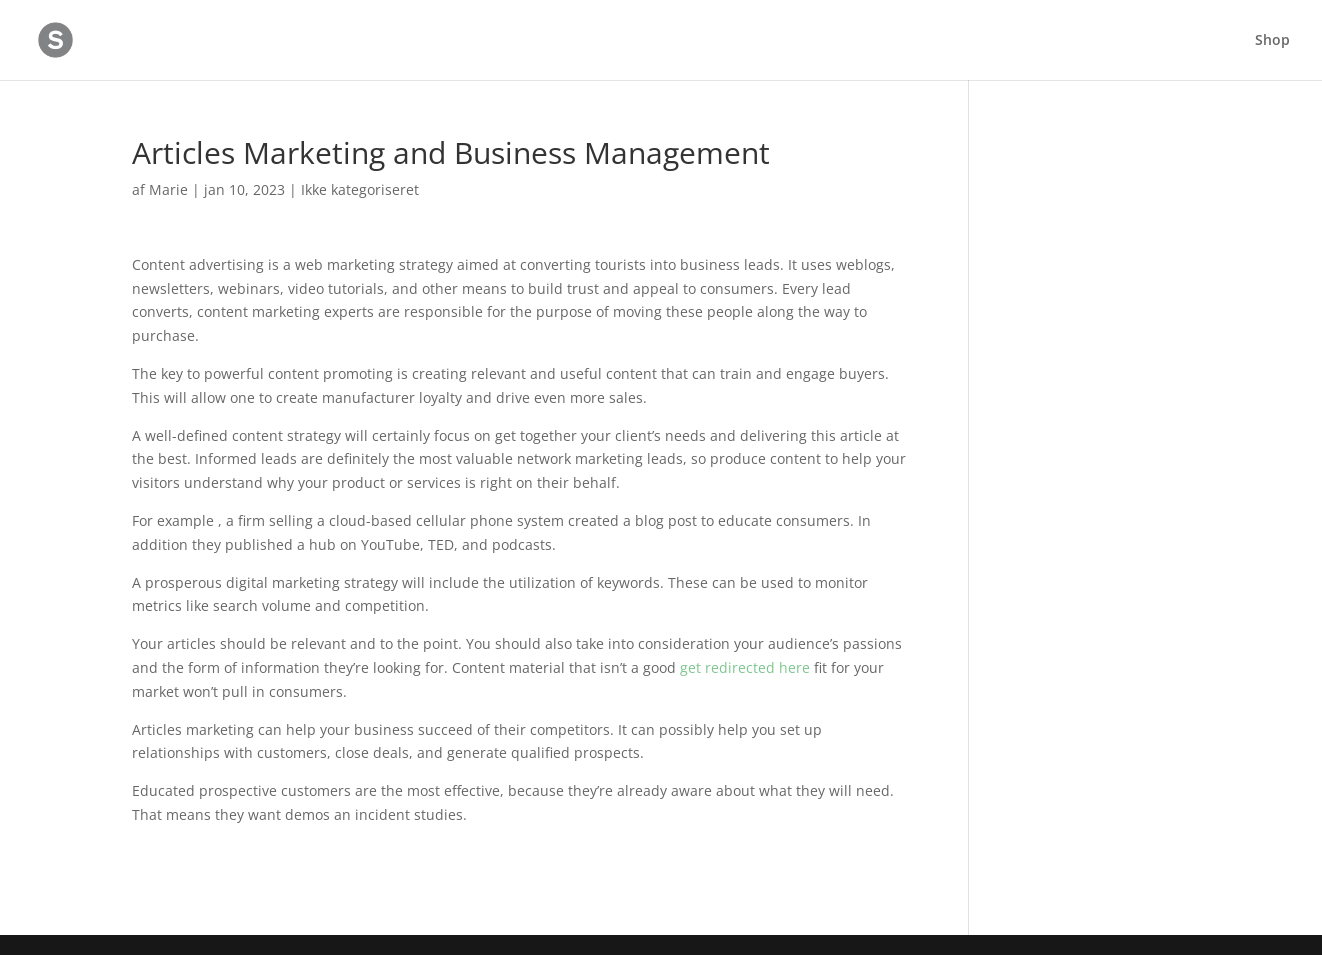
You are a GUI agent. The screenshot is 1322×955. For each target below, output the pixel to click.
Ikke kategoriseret (360, 189)
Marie (168, 189)
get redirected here (745, 667)
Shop (1272, 41)
